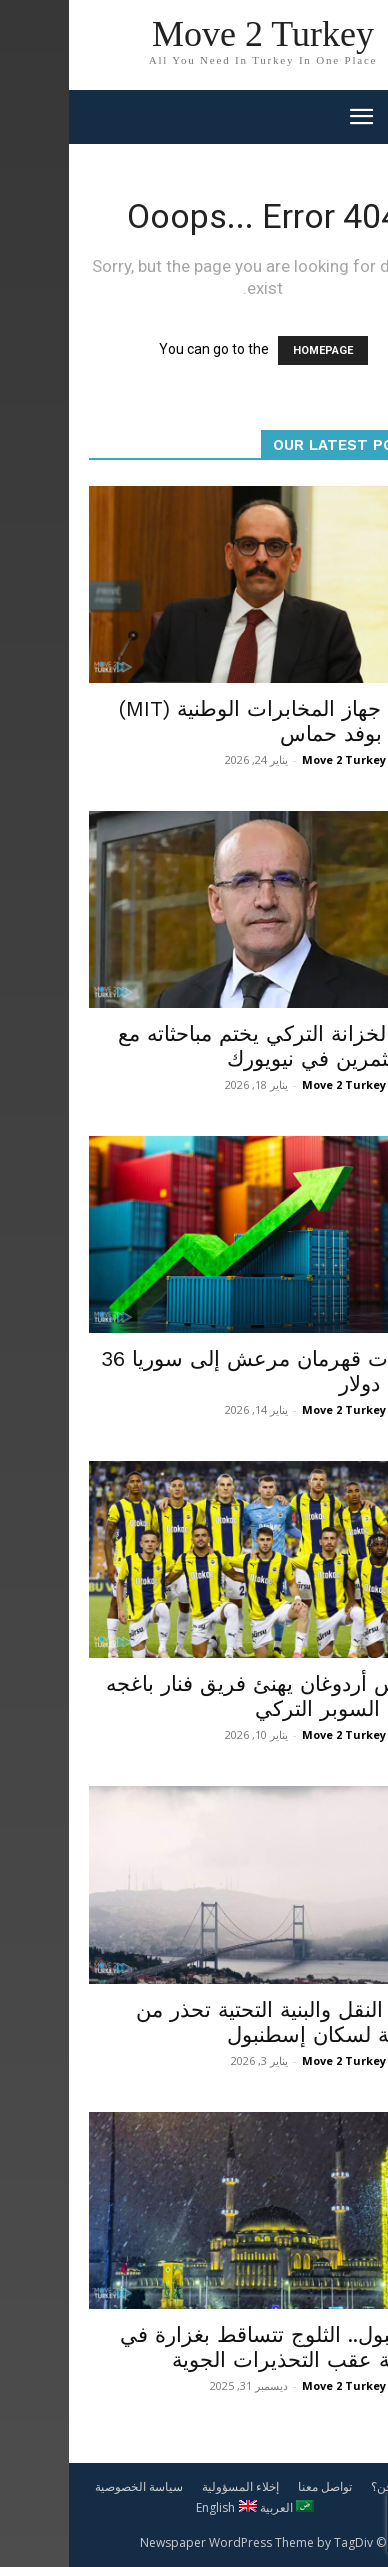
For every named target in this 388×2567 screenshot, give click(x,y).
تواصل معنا (256, 2486)
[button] (360, 117)
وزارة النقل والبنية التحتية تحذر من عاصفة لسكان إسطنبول (217, 2022)
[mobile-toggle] (292, 117)
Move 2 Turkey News (292, 759)
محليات (342, 1975)
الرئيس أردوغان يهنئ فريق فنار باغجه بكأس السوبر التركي (202, 1696)
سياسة (343, 674)
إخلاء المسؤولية (171, 2486)
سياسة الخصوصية (70, 2486)
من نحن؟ (324, 2486)
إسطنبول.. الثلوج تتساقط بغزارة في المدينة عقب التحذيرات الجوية (209, 2347)
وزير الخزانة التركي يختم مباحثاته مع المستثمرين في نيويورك (208, 1046)
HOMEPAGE (254, 350)
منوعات (341, 1649)
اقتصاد (343, 999)
